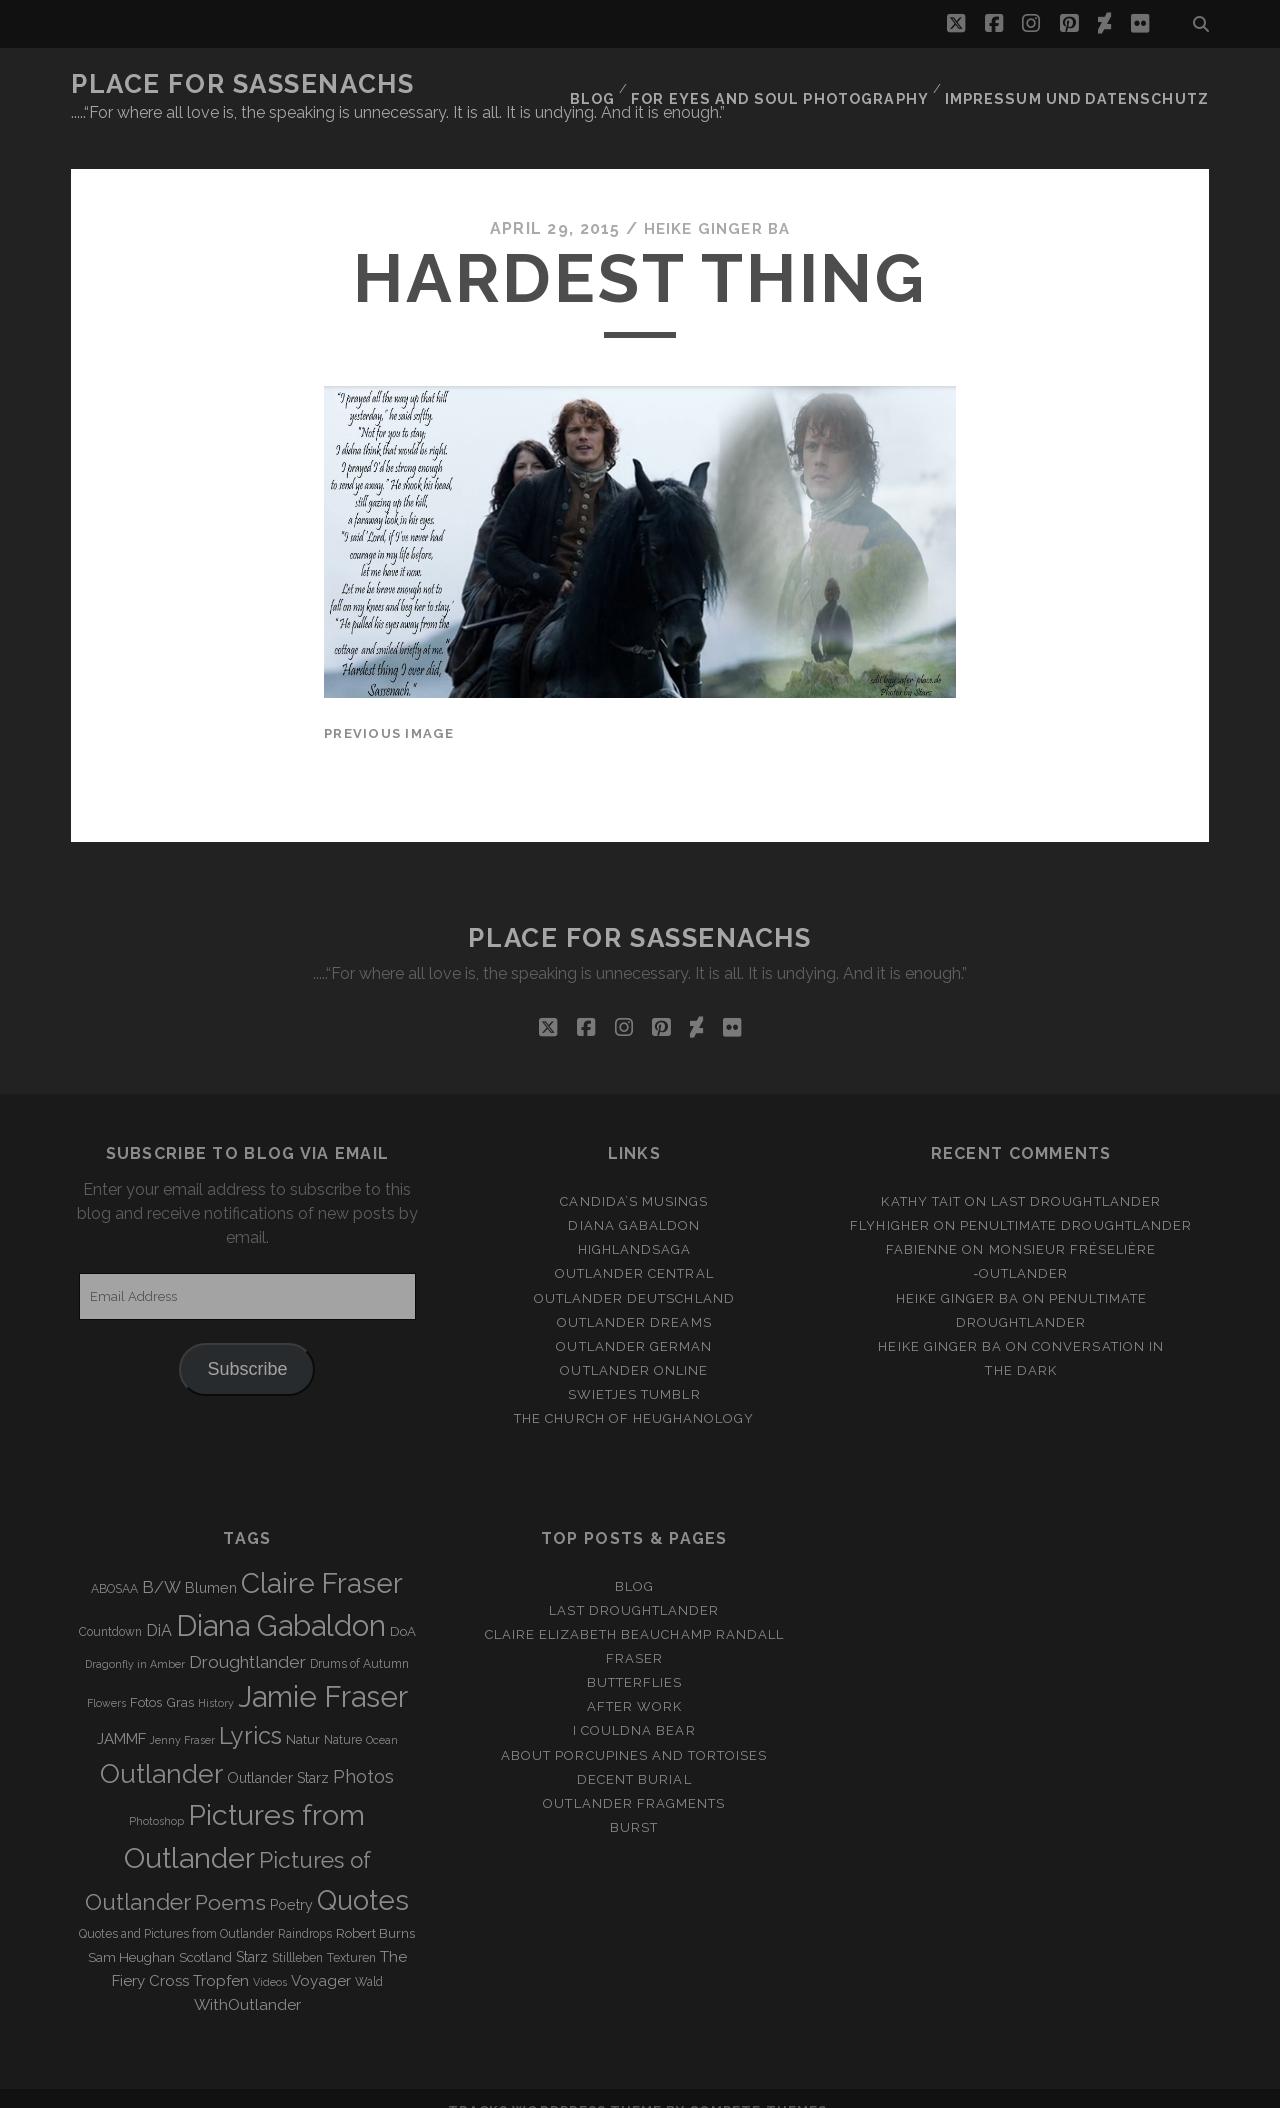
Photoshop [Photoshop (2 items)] (156, 1796)
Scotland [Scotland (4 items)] (205, 1933)
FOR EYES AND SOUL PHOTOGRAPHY (810, 84)
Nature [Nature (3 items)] (343, 1715)
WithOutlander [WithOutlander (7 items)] (247, 1980)
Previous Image (389, 708)
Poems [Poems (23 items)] (230, 1877)
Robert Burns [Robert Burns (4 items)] (375, 1909)
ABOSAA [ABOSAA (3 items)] (114, 1564)
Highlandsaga (635, 1225)
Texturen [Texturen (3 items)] (351, 1934)
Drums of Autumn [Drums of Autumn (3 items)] (359, 1639)
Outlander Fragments (634, 1778)
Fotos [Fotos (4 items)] (146, 1677)
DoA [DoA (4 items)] (403, 1606)
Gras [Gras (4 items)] (180, 1677)
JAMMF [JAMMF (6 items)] (121, 1714)
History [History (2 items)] (216, 1678)
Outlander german (634, 1321)
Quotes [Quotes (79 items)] (363, 1875)
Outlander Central (634, 1249)
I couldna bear (634, 1706)
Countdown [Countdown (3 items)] (110, 1607)
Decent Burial (634, 1754)
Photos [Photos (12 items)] (363, 1752)
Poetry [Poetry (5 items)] (291, 1880)
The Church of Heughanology (634, 1393)
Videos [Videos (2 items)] (270, 1958)
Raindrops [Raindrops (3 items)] (305, 1910)
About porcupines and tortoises (634, 1730)
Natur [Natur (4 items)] (303, 1714)
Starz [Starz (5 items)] (252, 1933)
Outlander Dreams (634, 1297)
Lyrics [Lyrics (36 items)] (250, 1711)
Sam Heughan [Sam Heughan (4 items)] (131, 1933)
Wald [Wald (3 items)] (369, 1958)
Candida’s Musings (634, 1177)
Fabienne (922, 1225)
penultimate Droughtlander (1076, 1201)
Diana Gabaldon (634, 1201)
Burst (634, 1802)
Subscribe (247, 1345)
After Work (634, 1682)
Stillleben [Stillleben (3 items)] (297, 1934)
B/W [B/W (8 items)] (161, 1562)
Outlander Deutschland (634, 1273)
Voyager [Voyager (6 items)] (321, 1957)
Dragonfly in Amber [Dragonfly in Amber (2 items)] (135, 1639)
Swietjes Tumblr (634, 1369)
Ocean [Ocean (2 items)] (382, 1715)
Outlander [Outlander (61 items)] (161, 1749)
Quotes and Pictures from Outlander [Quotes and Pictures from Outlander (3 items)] (176, 1910)
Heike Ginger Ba (717, 204)
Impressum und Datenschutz (1089, 84)
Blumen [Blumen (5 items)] (211, 1563)
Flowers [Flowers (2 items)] (106, 1678)
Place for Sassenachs (242, 84)
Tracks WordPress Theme (555, 2086)
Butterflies (634, 1658)
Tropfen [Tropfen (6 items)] (221, 1957)
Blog (631, 84)
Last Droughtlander (1076, 1177)
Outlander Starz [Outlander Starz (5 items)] (278, 1754)
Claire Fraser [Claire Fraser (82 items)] (322, 1558)
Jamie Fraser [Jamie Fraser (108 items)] (323, 1671)
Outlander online (634, 1345)
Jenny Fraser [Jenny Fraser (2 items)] (182, 1715)
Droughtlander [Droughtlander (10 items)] (247, 1637)
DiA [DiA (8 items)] (159, 1605)
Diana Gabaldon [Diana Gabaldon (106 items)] (281, 1601)
